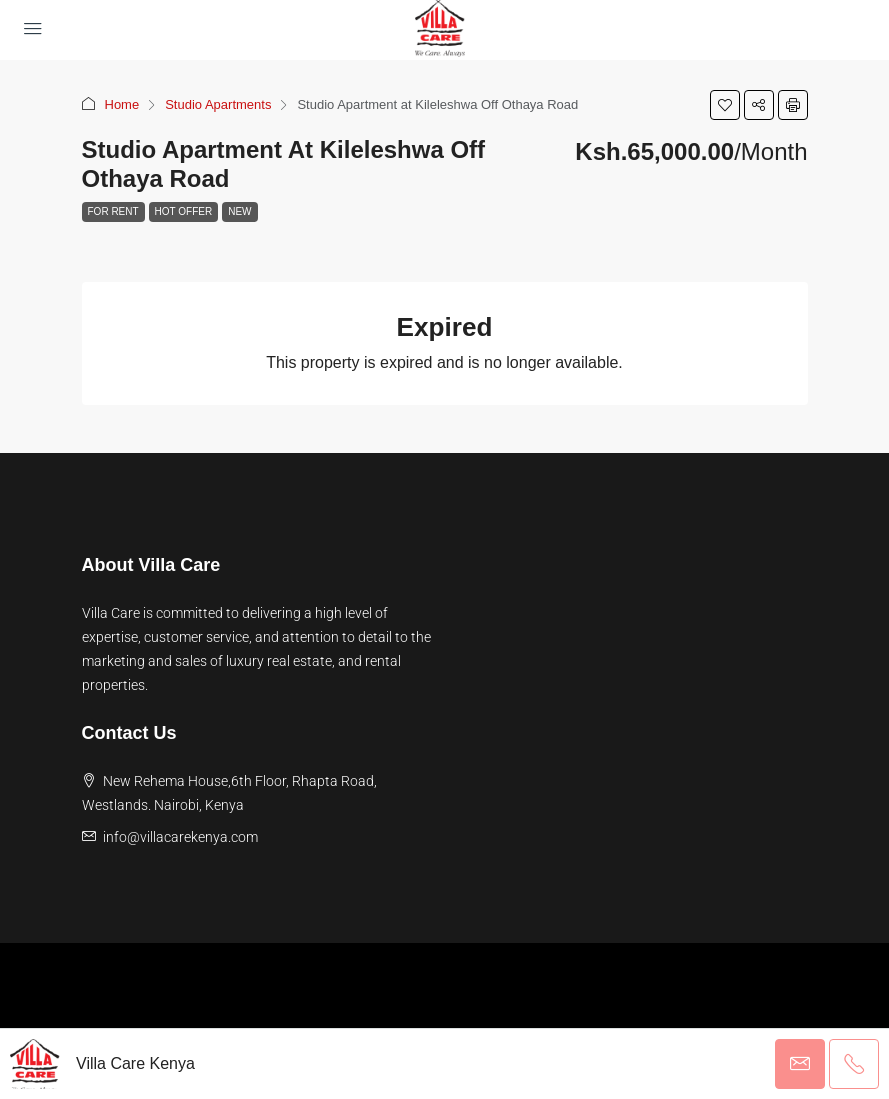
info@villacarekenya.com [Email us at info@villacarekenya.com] (180, 837)
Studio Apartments (218, 104)
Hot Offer (184, 211)
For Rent (113, 211)
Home (122, 104)
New (239, 211)
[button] (725, 105)
